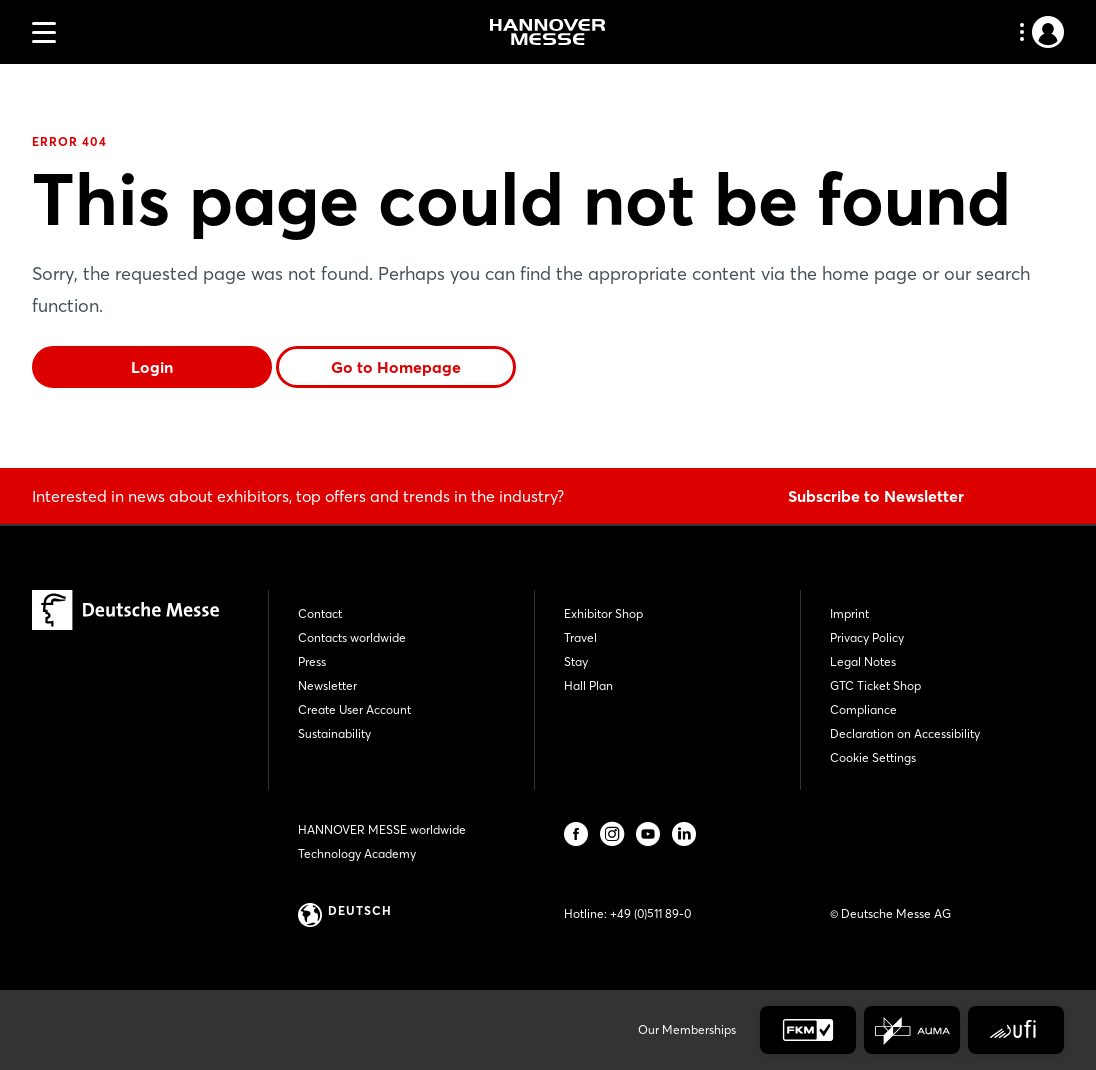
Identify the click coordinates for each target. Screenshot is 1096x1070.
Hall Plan (588, 685)
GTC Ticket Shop (875, 685)
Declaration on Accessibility (905, 733)
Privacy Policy (867, 637)
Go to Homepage (396, 367)
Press (312, 661)
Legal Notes (863, 661)
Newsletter (327, 685)
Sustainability (334, 733)
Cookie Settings (873, 757)
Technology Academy (357, 853)
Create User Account (354, 709)
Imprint (849, 613)
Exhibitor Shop (603, 613)
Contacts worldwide (352, 637)
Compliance (863, 709)
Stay (576, 661)
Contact (320, 613)
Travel (580, 637)
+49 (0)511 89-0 (650, 913)
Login (152, 367)
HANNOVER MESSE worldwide (382, 829)
